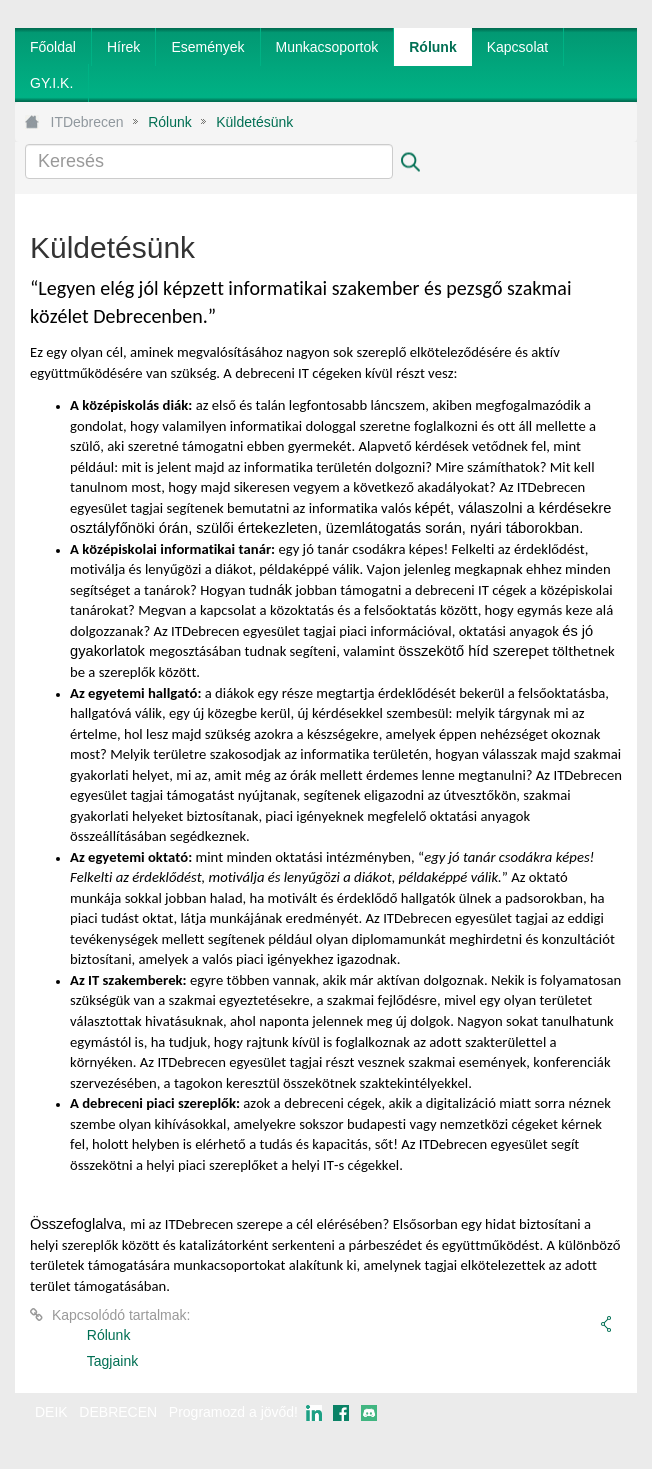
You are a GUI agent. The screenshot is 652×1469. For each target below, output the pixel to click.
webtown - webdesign (571, 1431)
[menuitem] (53, 47)
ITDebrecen (87, 122)
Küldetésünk (254, 122)
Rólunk (170, 122)
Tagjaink (112, 1361)
